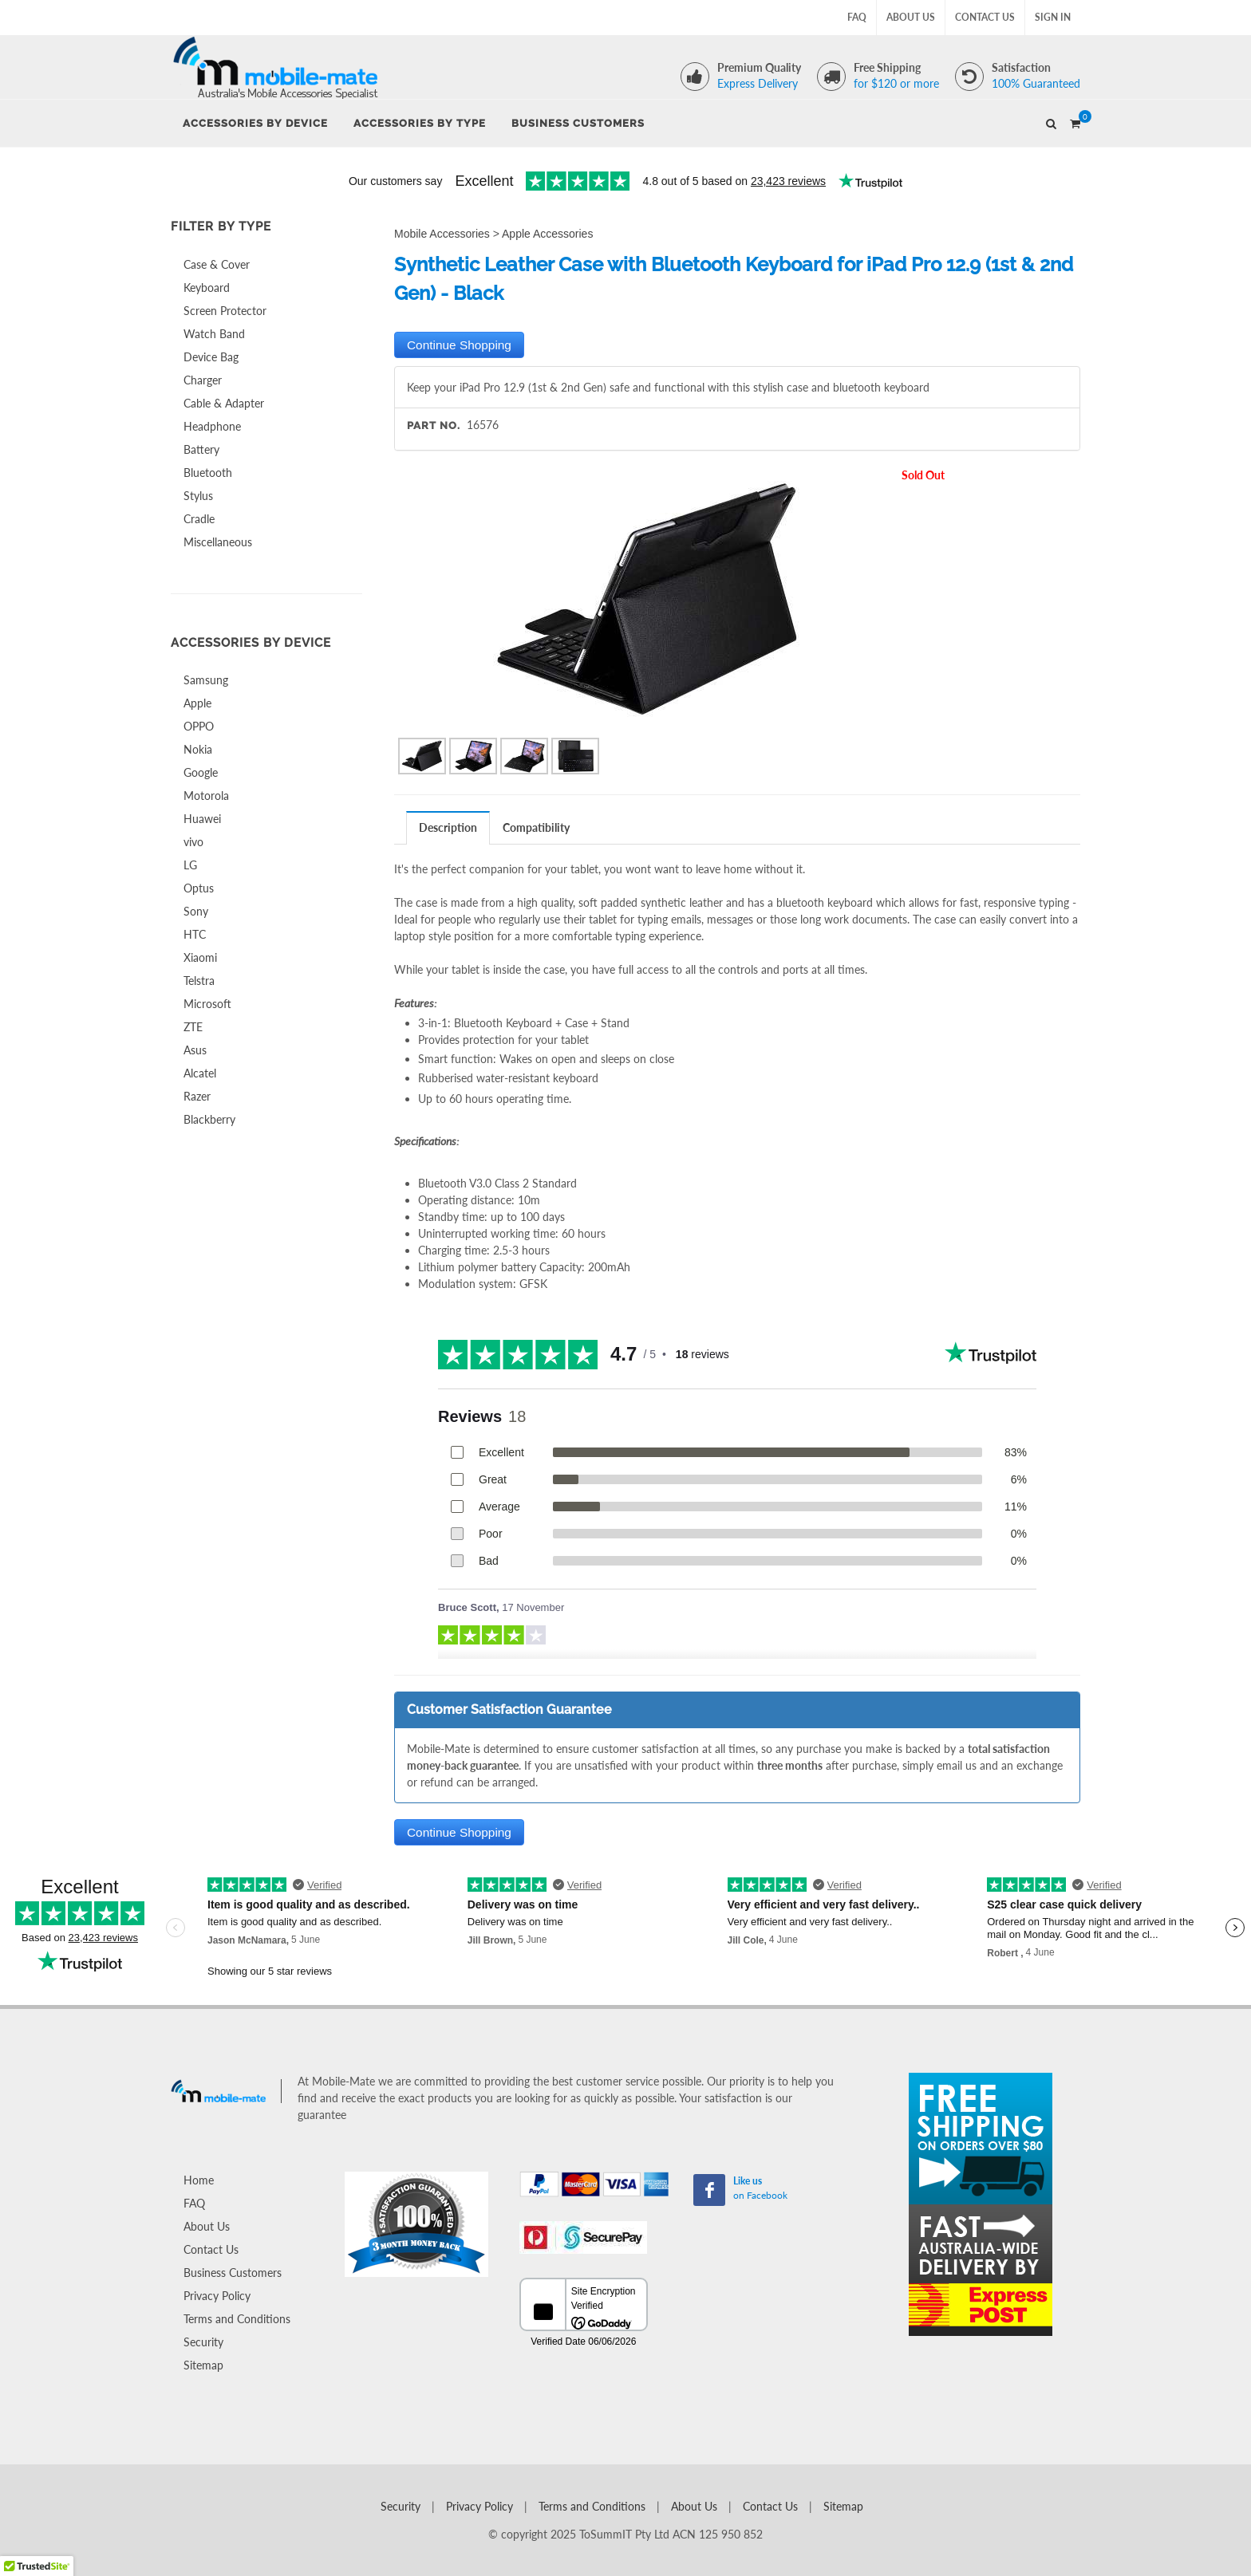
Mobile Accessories (442, 233)
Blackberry (209, 1119)
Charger (203, 380)
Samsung (206, 680)
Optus (199, 888)
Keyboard (207, 287)
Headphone (212, 426)
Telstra (199, 980)
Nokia (198, 749)
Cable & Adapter (224, 403)
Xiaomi (200, 957)
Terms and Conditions (237, 2319)
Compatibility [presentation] (536, 827)
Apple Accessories (547, 233)
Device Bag (211, 357)
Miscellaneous (218, 542)
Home (199, 2180)
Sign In (1053, 17)
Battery (201, 449)
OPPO (199, 726)
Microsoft (207, 1003)
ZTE (193, 1027)
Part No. (433, 425)
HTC (195, 934)
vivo (193, 842)
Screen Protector (225, 310)
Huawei (202, 818)
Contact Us (985, 17)
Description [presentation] (448, 827)
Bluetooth (208, 472)
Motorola (206, 795)
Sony (196, 911)
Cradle (199, 519)
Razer (197, 1096)
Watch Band (214, 334)
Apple (197, 703)
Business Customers (233, 2272)
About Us (910, 17)
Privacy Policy (217, 2295)
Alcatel (200, 1073)
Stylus (198, 495)
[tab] (448, 827)
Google (201, 772)
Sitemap (203, 2365)
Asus (195, 1050)
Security (203, 2342)
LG (190, 865)
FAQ (856, 17)
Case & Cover (217, 264)
